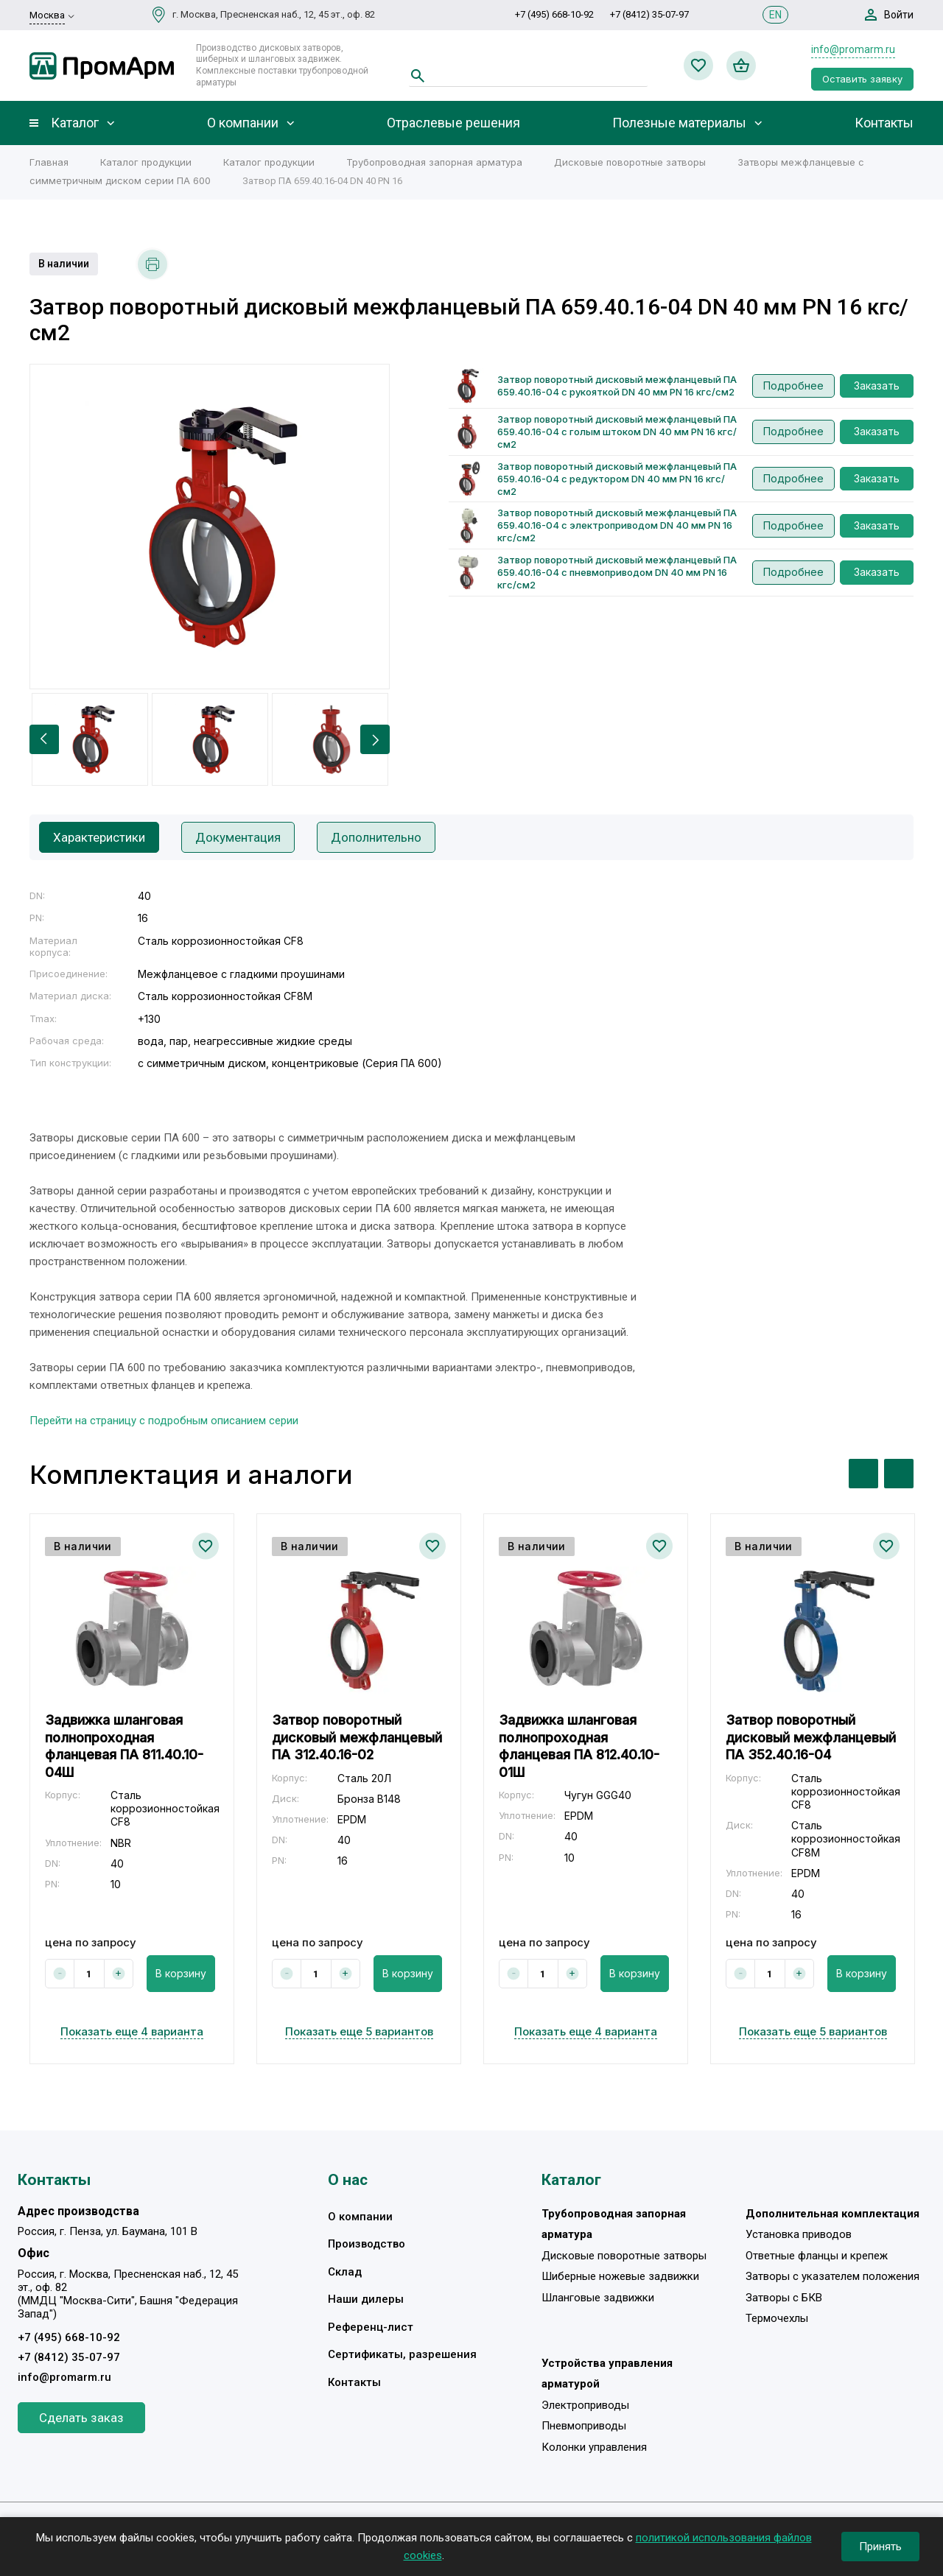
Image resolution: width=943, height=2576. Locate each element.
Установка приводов (799, 2234)
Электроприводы (585, 2405)
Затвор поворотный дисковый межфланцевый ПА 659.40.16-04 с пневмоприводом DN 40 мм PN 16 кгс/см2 (617, 572)
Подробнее (793, 385)
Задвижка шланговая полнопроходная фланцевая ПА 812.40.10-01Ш (579, 1745)
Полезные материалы (679, 123)
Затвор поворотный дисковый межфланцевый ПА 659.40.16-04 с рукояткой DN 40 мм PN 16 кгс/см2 (617, 385)
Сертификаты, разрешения (402, 2354)
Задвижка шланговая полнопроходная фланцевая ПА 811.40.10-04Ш (124, 1745)
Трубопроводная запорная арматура (434, 162)
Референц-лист (370, 2327)
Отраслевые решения (453, 123)
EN (775, 15)
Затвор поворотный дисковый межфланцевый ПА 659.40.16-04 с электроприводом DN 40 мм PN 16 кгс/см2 (617, 525)
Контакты (884, 123)
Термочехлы (777, 2318)
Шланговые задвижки (597, 2297)
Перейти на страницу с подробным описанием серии (163, 1420)
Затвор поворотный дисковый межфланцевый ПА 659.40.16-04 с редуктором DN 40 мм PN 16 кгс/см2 (617, 478)
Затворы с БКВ (784, 2297)
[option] (209, 526)
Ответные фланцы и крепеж (817, 2255)
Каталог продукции (146, 162)
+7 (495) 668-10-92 (554, 14)
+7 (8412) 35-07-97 (649, 14)
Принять (880, 2546)
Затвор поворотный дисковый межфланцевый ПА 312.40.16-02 (357, 1737)
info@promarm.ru (853, 49)
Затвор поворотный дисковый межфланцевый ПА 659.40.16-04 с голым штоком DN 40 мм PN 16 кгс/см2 (617, 431)
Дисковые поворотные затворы (630, 162)
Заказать (877, 385)
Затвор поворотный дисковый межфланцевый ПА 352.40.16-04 (811, 1737)
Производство (366, 2244)
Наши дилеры (366, 2299)
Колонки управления (594, 2447)
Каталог (75, 123)
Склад (345, 2271)
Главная (49, 162)
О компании (242, 123)
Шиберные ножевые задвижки (620, 2276)
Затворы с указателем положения (832, 2276)
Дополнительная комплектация (832, 2213)
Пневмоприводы (583, 2425)
